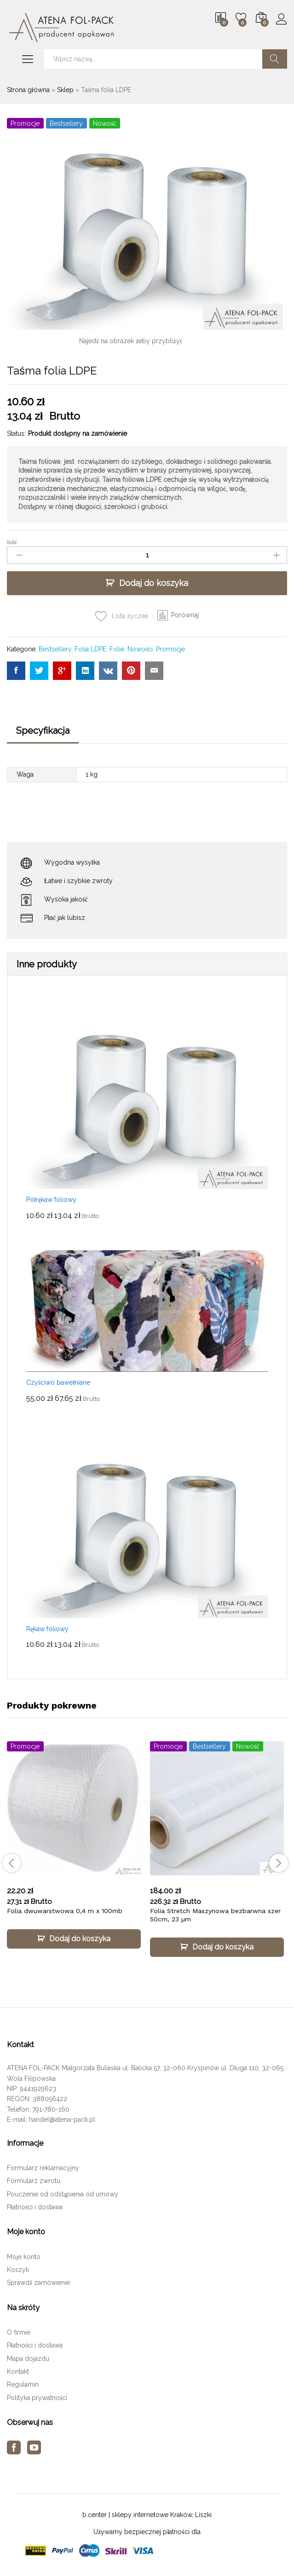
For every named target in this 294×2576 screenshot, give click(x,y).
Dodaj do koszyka (153, 583)
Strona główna (28, 90)
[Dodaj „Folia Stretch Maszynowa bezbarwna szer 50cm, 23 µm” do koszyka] (217, 1947)
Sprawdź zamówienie (38, 2282)
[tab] (43, 735)
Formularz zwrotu (33, 2180)
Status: (16, 433)
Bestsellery (55, 649)
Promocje (170, 649)
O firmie (18, 2332)
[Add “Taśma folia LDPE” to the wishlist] (121, 616)
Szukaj (274, 59)
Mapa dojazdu (28, 2358)
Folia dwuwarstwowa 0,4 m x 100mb (64, 1910)
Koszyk (18, 2269)
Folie (117, 649)
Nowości (140, 649)
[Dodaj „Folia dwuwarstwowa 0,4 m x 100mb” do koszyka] (74, 1939)
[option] (73, 1853)
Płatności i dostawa (35, 2207)
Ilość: (12, 542)
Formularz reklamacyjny (43, 2168)
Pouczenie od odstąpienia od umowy (62, 2194)
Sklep (65, 90)
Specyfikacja (42, 730)
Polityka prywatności (37, 2397)
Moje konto (23, 2256)
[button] (178, 615)
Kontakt (18, 2371)
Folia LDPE (90, 649)
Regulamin (23, 2384)
